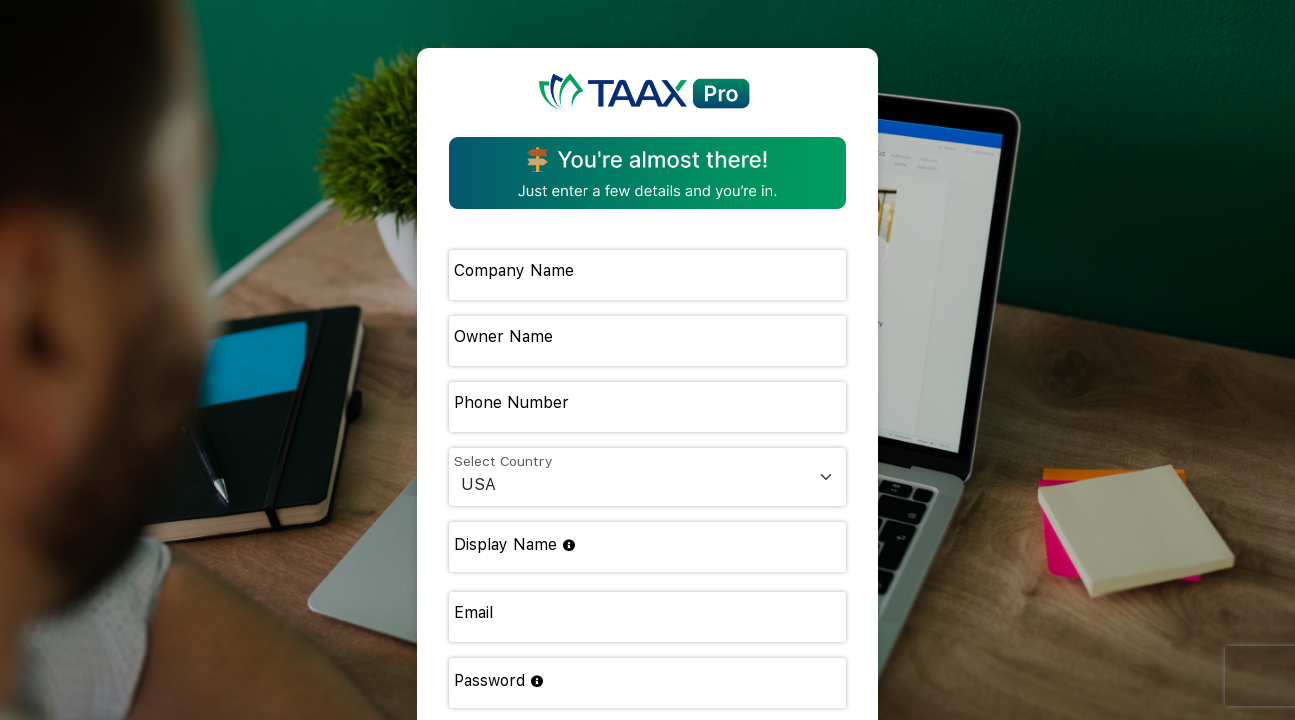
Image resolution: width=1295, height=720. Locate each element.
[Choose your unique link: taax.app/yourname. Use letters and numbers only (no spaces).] (569, 546)
